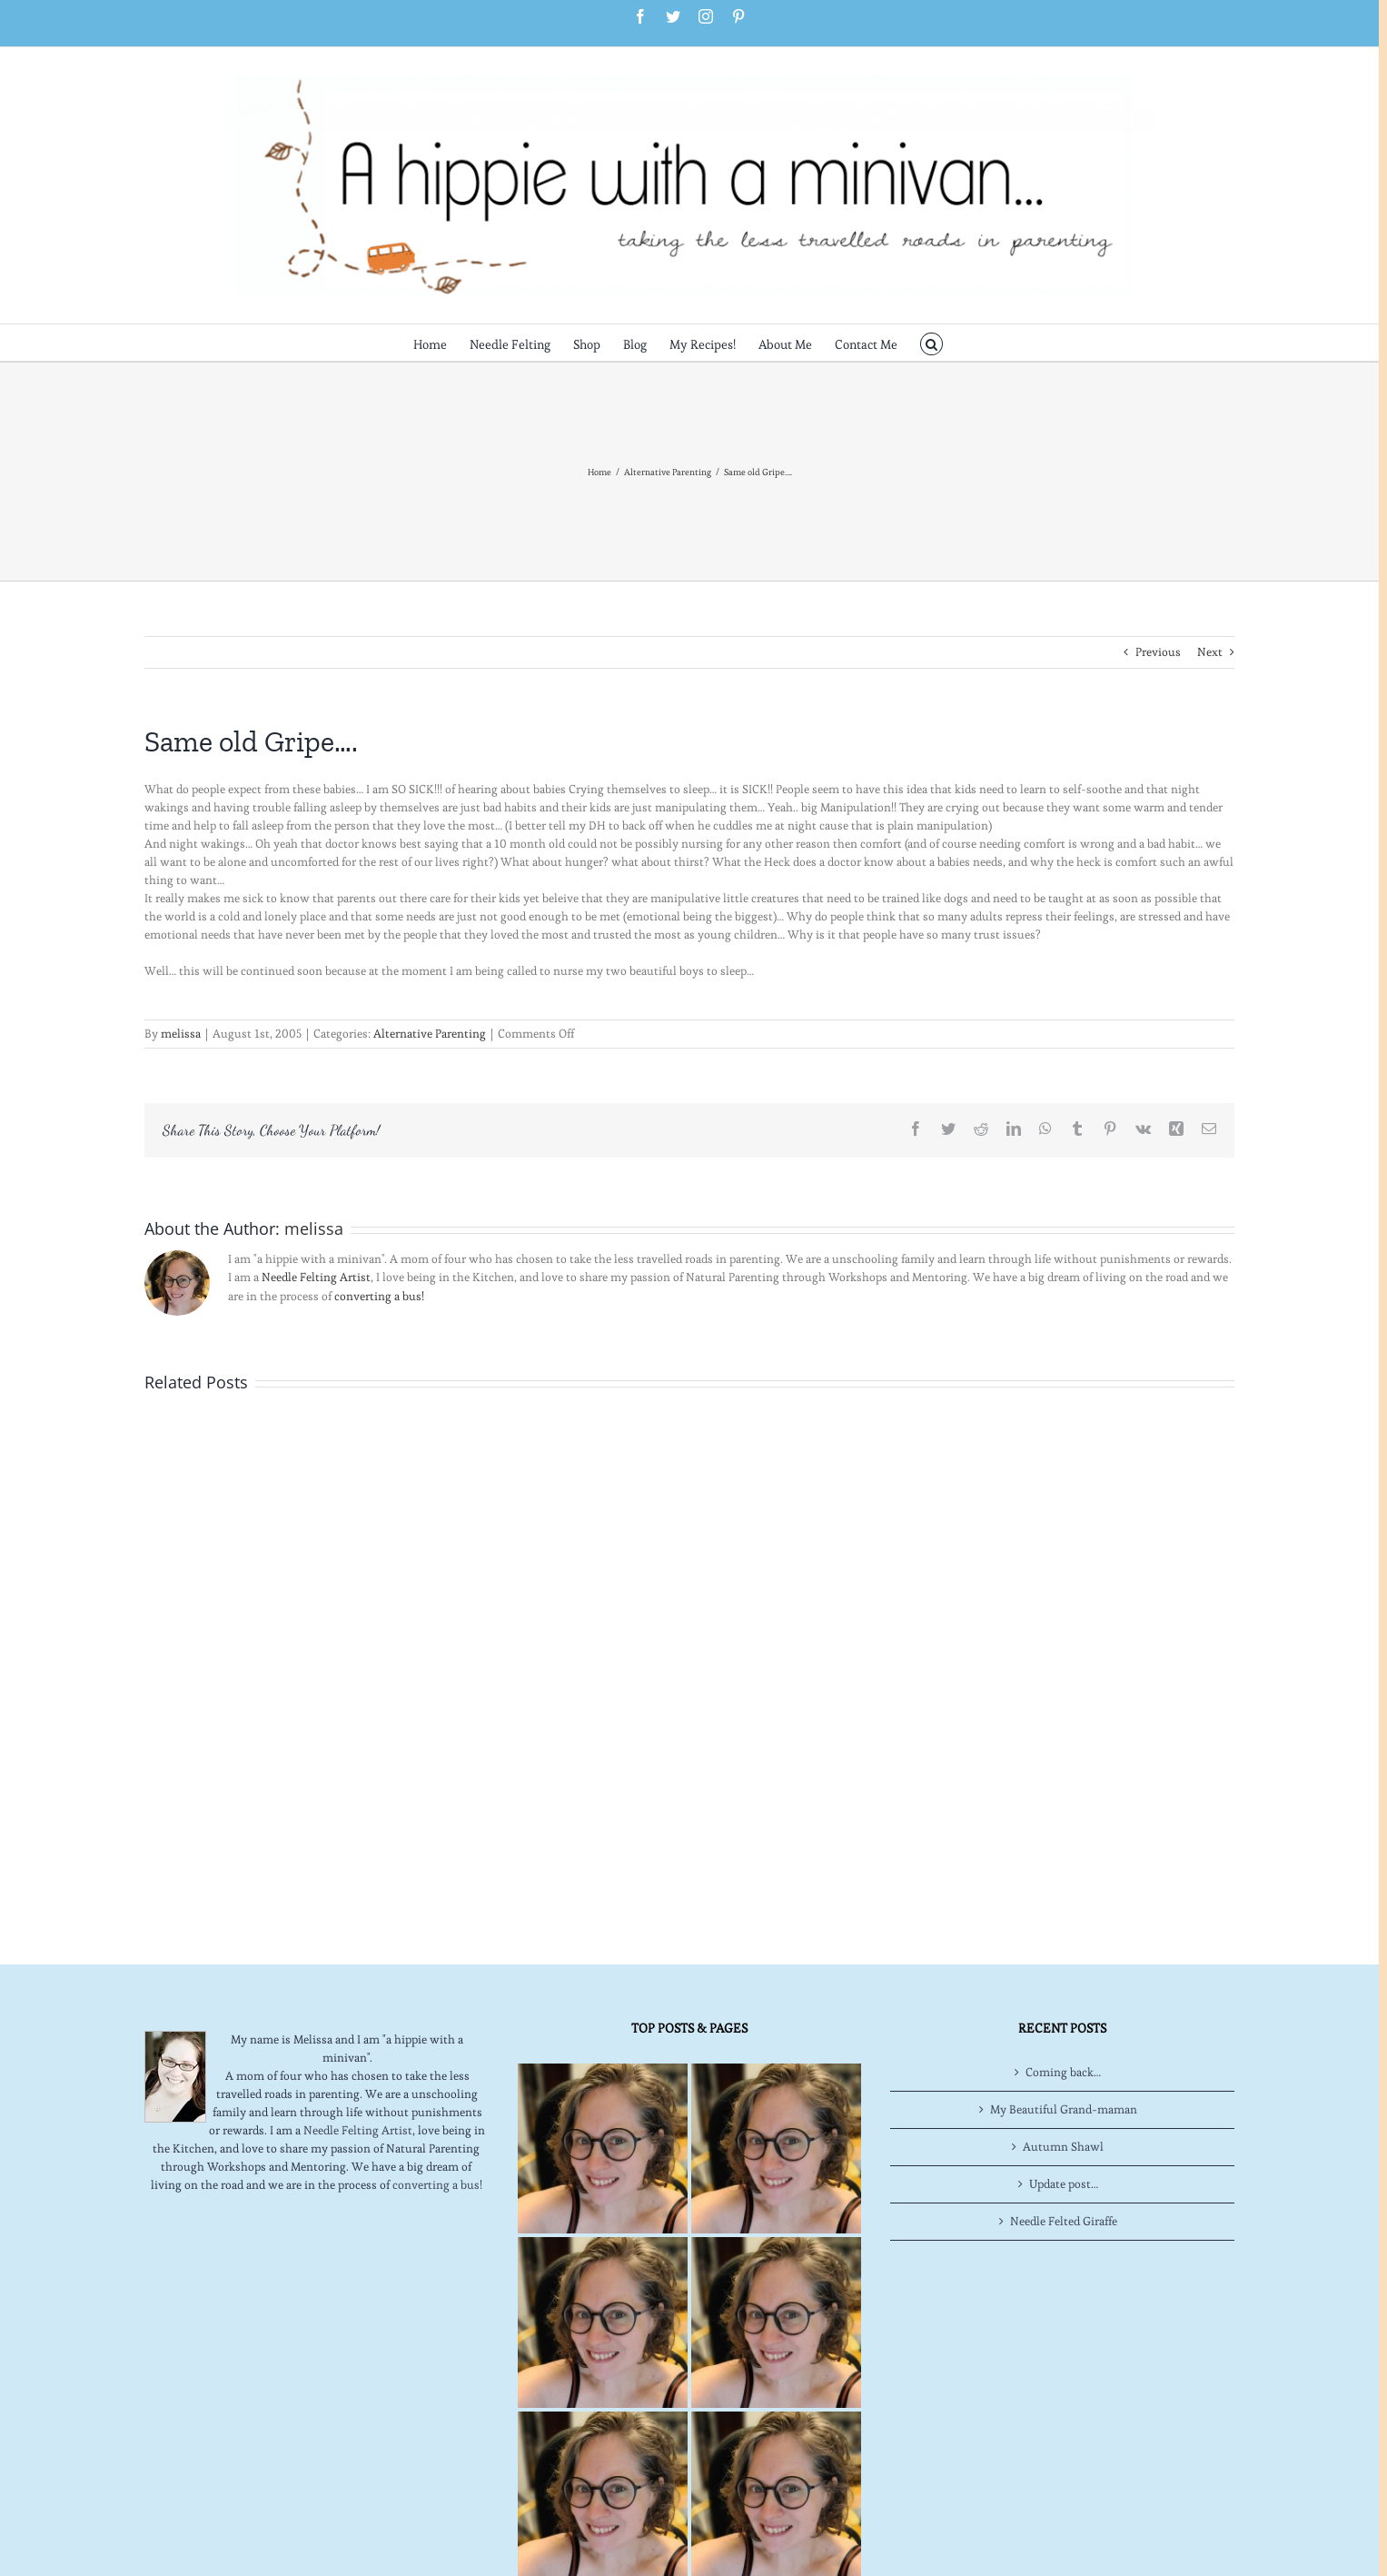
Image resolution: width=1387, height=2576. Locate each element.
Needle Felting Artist (316, 1277)
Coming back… (1063, 2072)
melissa (181, 1033)
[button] (931, 342)
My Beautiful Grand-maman (1063, 2109)
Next (1210, 652)
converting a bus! (379, 1296)
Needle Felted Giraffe (1063, 2221)
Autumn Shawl (1063, 2146)
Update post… (1063, 2184)
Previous (1158, 652)
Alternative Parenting (429, 1033)
